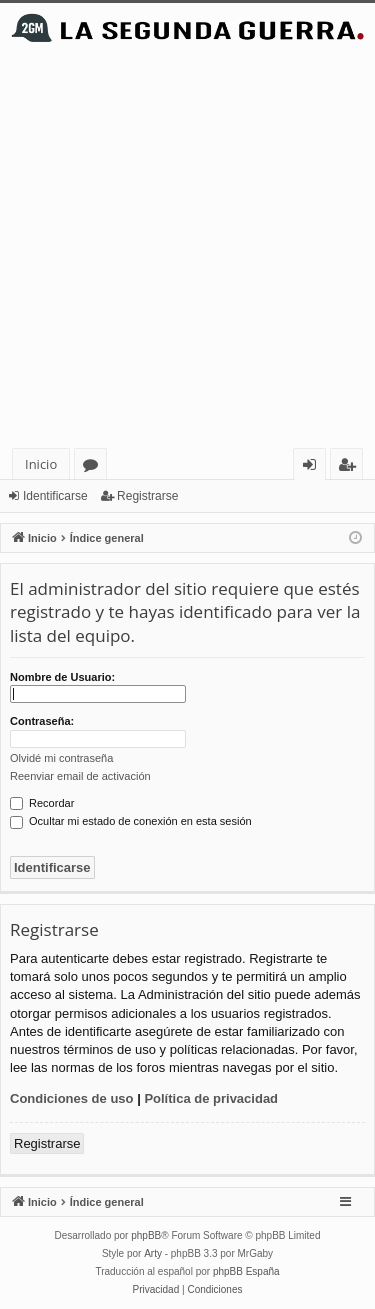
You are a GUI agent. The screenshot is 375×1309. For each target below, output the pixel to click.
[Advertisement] (187, 250)
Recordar (42, 803)
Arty (153, 1253)
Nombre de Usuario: (62, 677)
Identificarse (55, 496)
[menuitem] (156, 1290)
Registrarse (147, 496)
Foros (94, 467)
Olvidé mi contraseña (61, 758)
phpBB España (246, 1271)
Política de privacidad (211, 1098)
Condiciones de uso (72, 1098)
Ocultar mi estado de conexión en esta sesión (131, 821)
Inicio (41, 464)
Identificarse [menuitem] (314, 467)
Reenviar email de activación (80, 776)
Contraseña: (42, 721)
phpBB (146, 1235)
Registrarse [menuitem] (351, 467)
